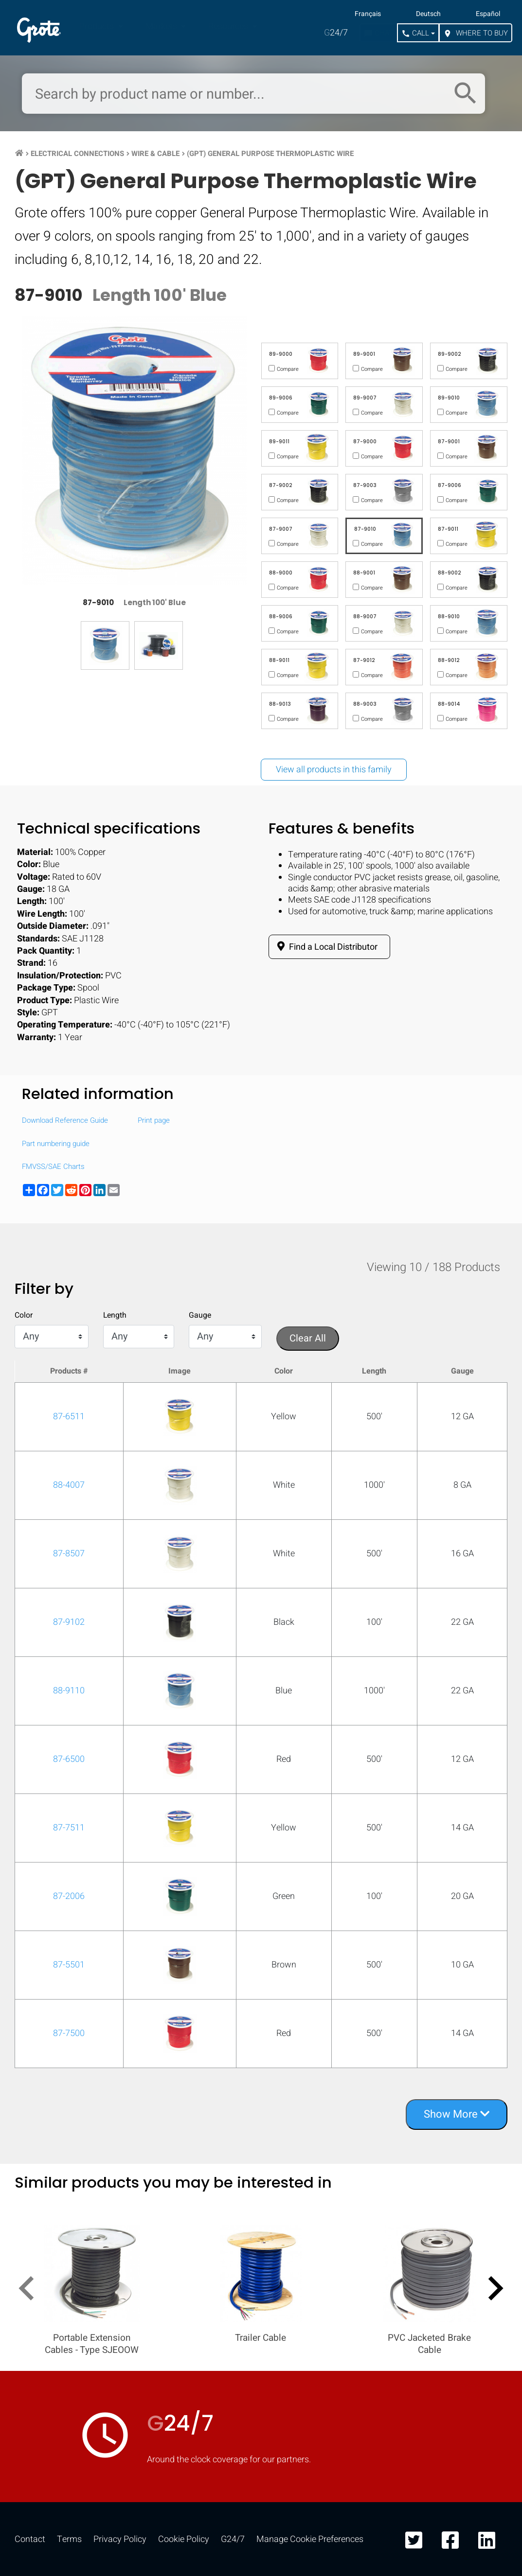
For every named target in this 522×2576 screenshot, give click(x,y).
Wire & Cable (155, 153)
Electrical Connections (77, 153)
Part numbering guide (56, 1144)
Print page (154, 1121)
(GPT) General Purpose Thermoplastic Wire (270, 153)
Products (97, 26)
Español (488, 14)
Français (368, 14)
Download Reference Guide (65, 1121)
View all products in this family (334, 769)
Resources (229, 26)
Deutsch (428, 14)
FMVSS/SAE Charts (53, 1167)
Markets (162, 26)
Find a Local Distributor (326, 947)
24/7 (336, 32)
